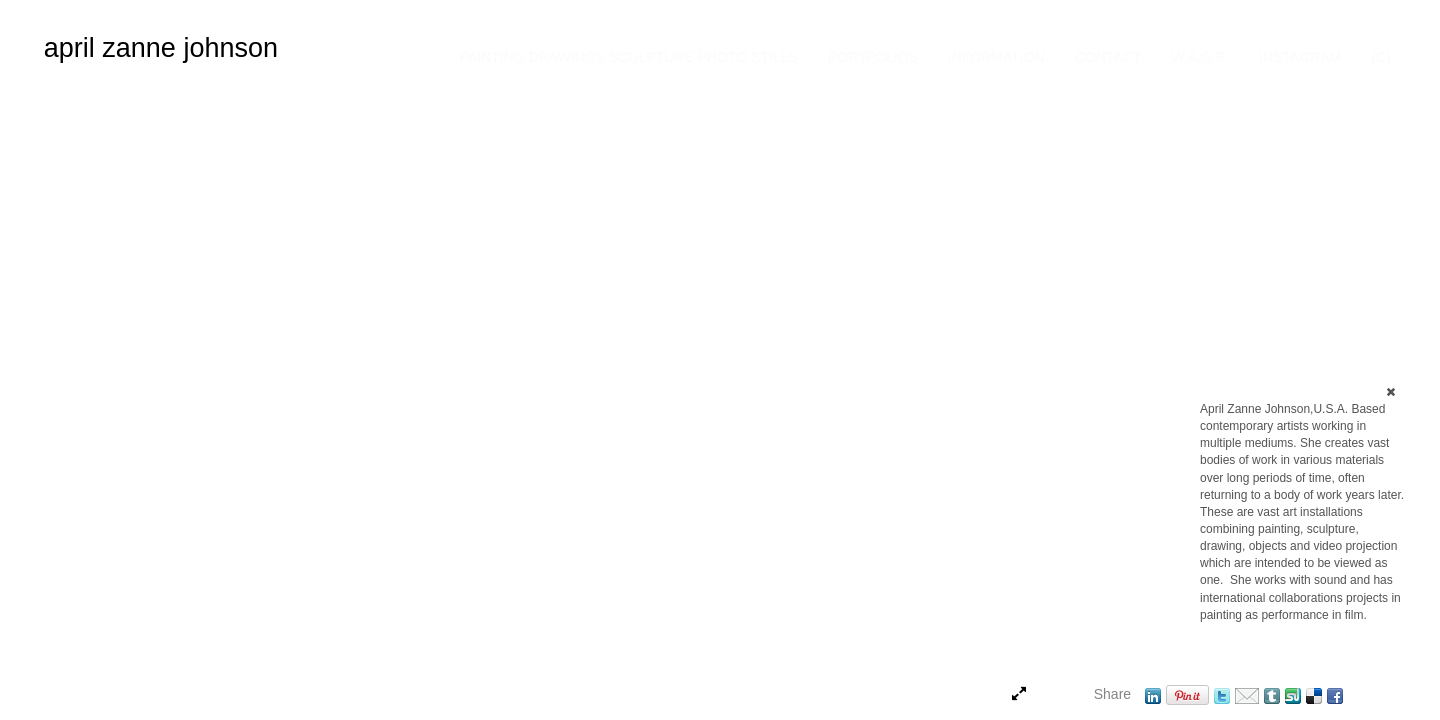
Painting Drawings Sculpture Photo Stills (629, 57)
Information (996, 57)
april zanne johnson (161, 48)
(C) (1380, 57)
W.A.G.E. (1200, 57)
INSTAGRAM (1300, 57)
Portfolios (873, 57)
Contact (1108, 57)
